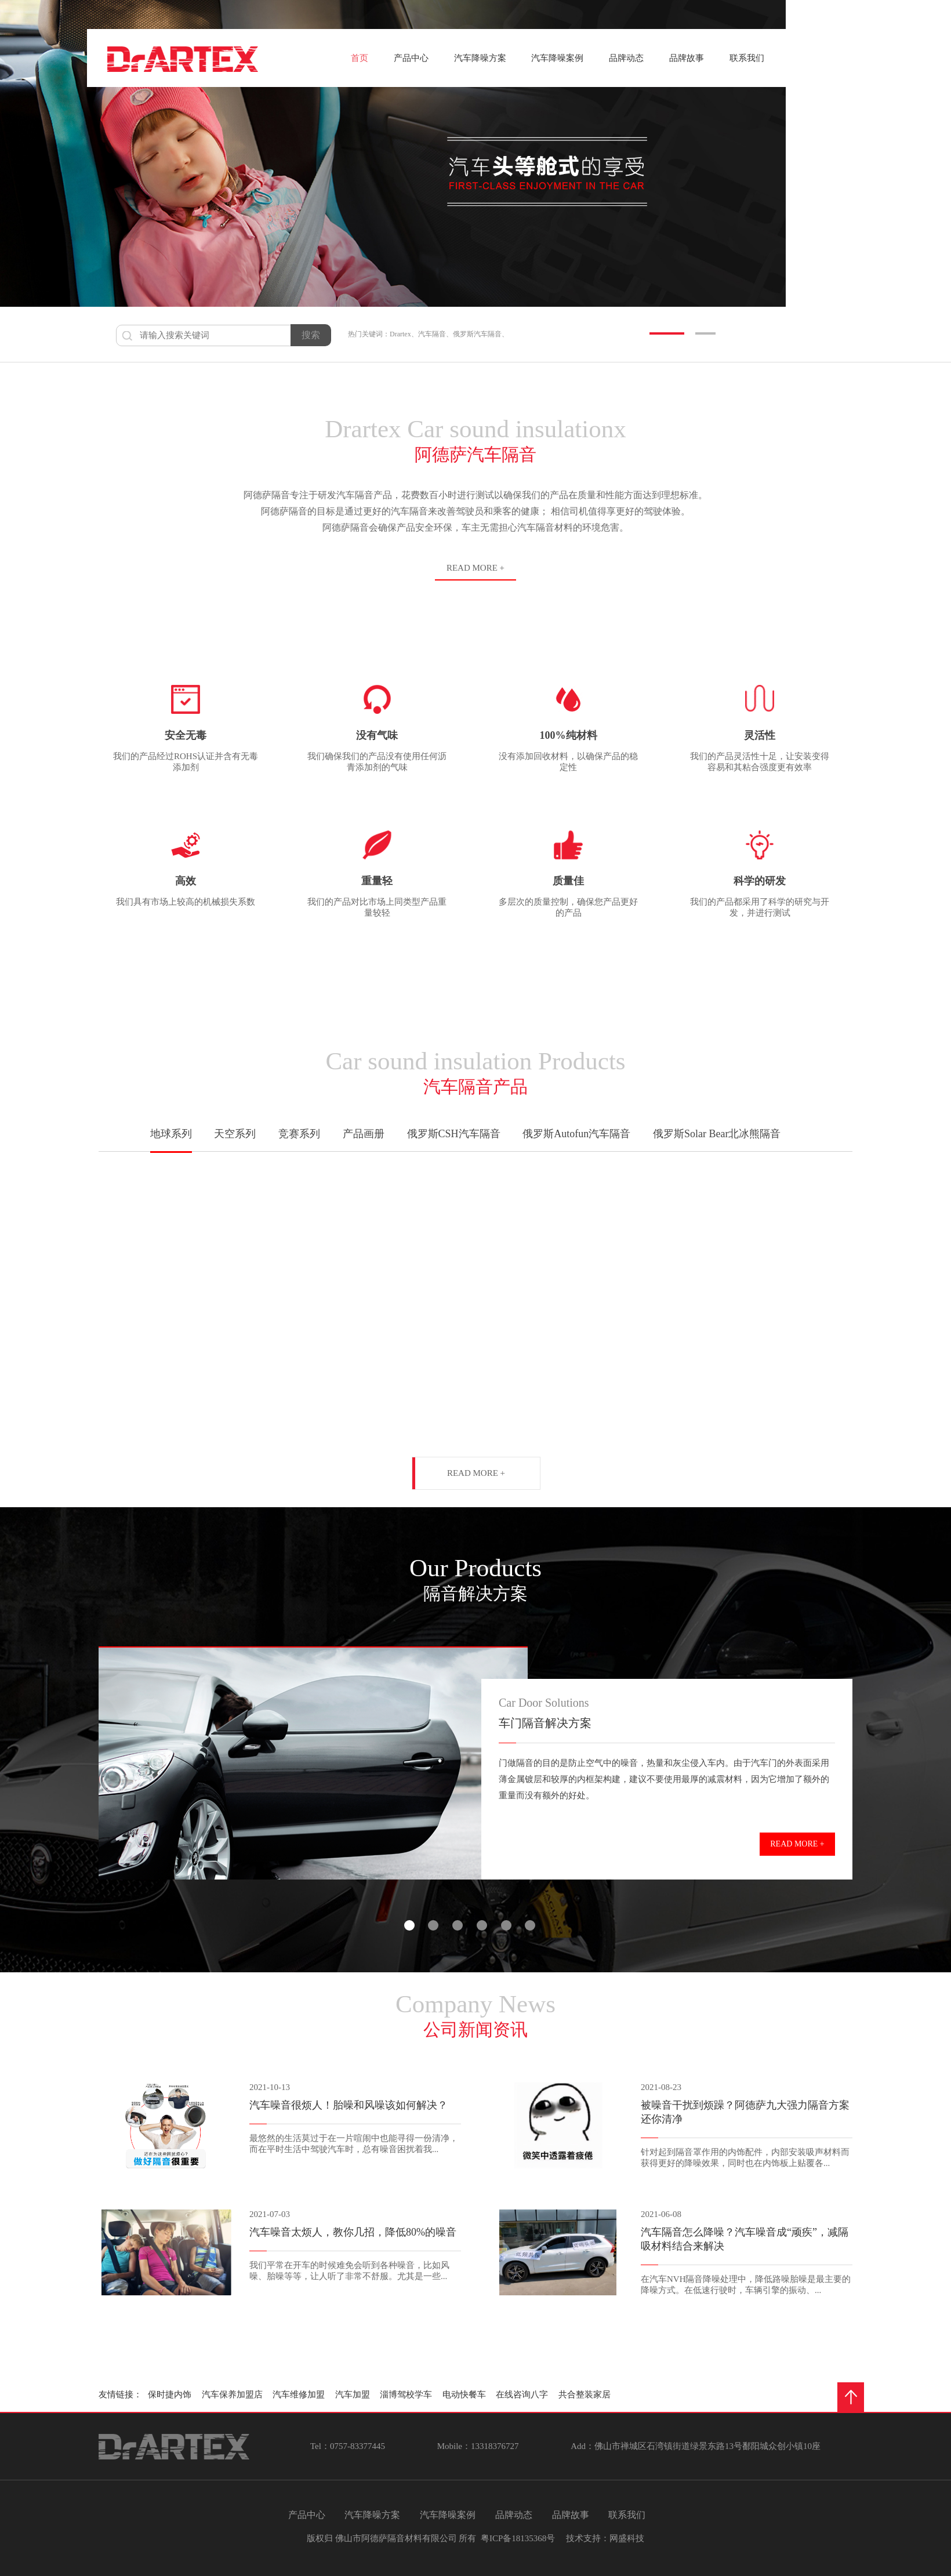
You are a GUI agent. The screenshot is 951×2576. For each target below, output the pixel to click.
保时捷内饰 (172, 2394)
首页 (359, 58)
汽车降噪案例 (557, 58)
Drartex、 (404, 334)
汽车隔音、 (435, 334)
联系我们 (746, 58)
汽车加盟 (355, 2394)
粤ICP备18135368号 (518, 2538)
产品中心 (411, 58)
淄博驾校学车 (408, 2394)
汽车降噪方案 (480, 58)
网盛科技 (626, 2538)
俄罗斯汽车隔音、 (481, 334)
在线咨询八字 (524, 2394)
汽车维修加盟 (301, 2394)
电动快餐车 (466, 2394)
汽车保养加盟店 (234, 2394)
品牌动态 (626, 58)
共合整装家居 (586, 2394)
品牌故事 (686, 58)
